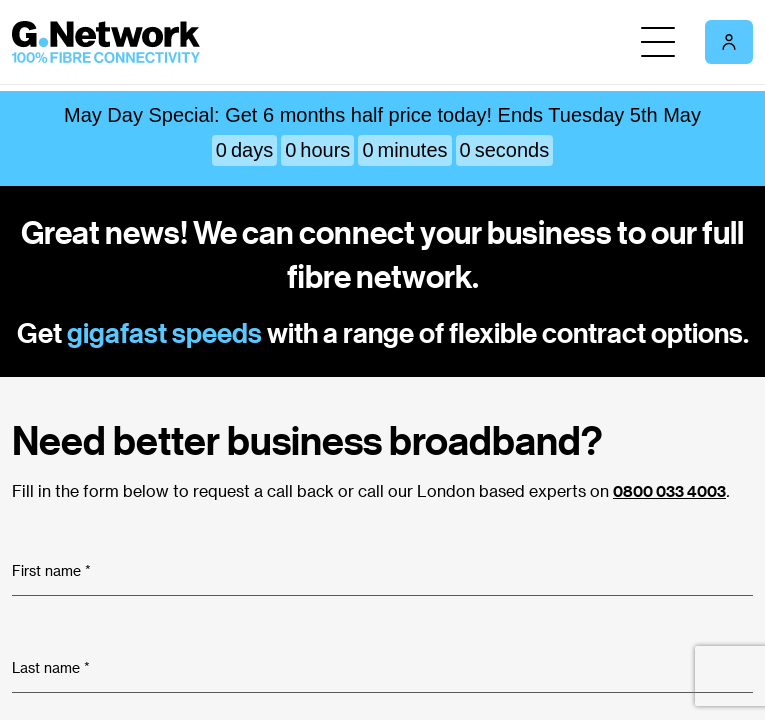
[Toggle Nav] (658, 42)
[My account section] (729, 42)
